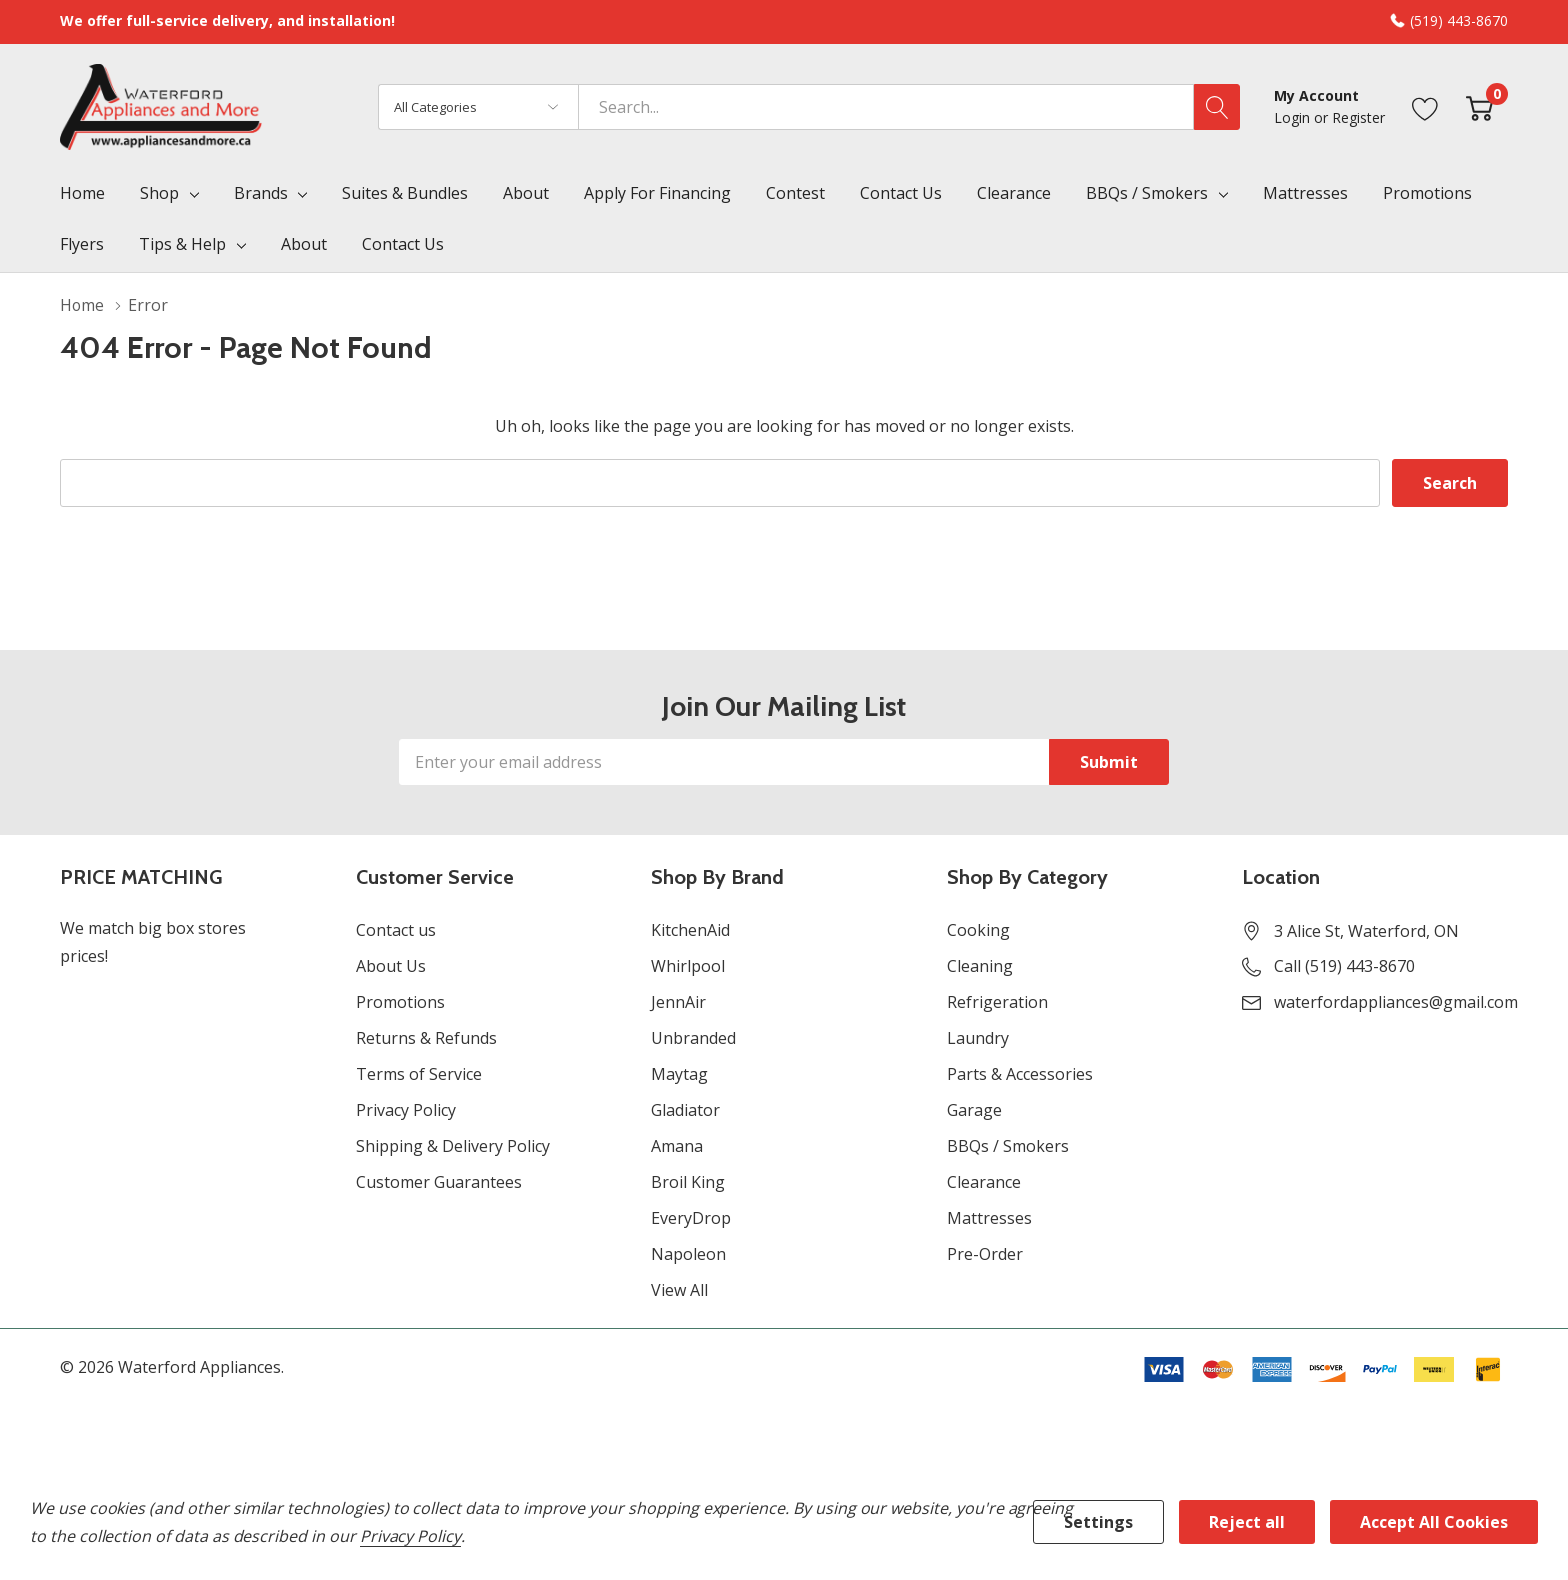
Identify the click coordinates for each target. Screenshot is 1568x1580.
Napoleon (688, 1254)
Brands (261, 193)
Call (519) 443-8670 (1344, 966)
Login (1294, 117)
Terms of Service (419, 1074)
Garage (974, 1110)
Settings (1098, 1522)
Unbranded (693, 1038)
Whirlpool (688, 966)
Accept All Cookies (1434, 1522)
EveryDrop (691, 1218)
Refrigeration (997, 1002)
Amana (677, 1146)
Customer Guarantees (439, 1182)
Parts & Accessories (1020, 1074)
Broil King (688, 1182)
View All (679, 1290)
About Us (391, 966)
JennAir (678, 1002)
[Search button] (1217, 107)
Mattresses (989, 1218)
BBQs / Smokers (1147, 193)
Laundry (978, 1038)
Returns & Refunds (426, 1038)
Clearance (984, 1182)
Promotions (400, 1002)
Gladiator (685, 1110)
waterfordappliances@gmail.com (1396, 1002)
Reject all (1247, 1522)
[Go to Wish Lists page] (1425, 106)
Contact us (396, 930)
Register (1358, 117)
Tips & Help (182, 244)
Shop (159, 193)
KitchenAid (690, 930)
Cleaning (980, 966)
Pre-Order (985, 1254)
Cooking (978, 930)
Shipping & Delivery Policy (453, 1146)
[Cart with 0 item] (1479, 106)
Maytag (679, 1074)
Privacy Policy (406, 1110)
